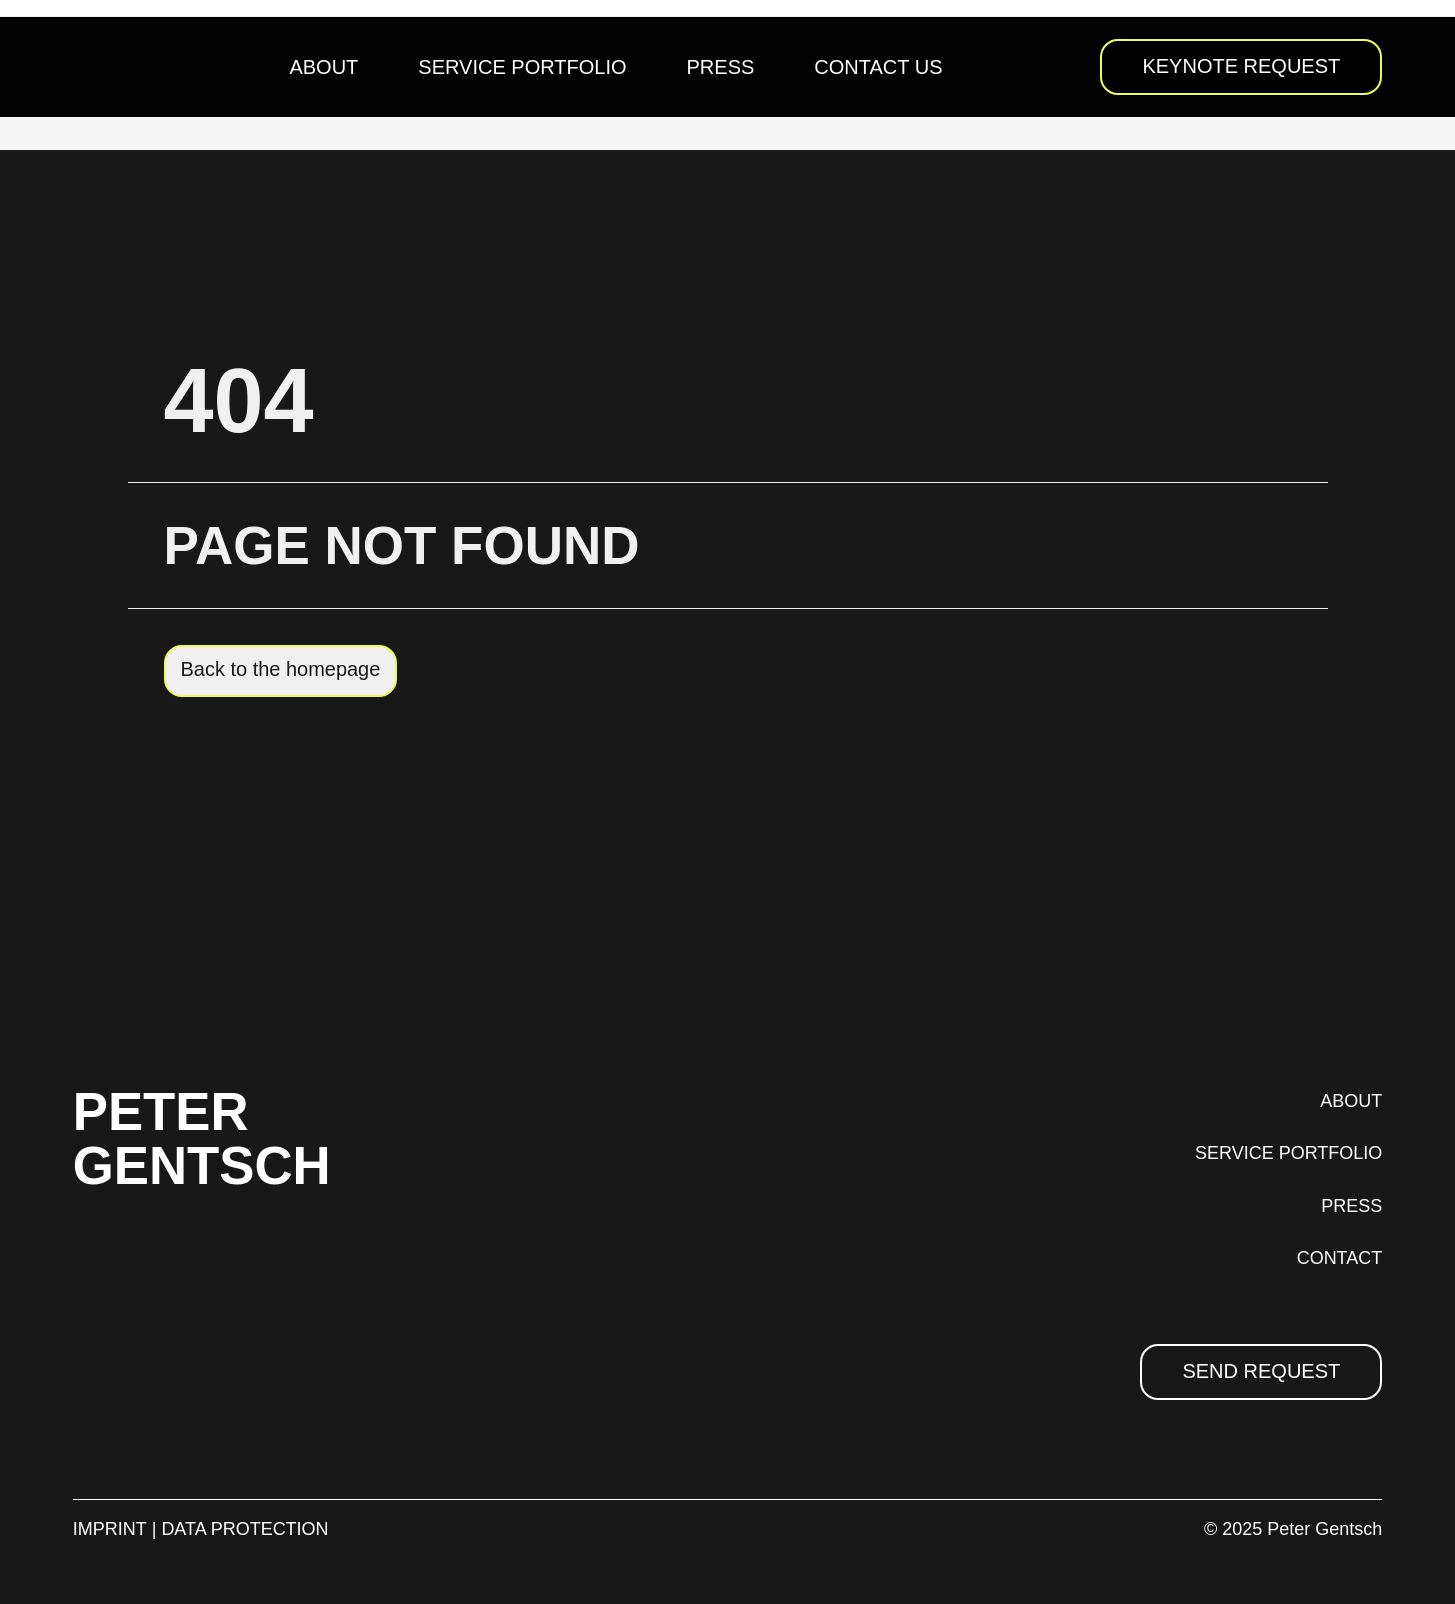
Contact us (878, 67)
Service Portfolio (522, 67)
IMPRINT (110, 1529)
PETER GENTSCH (202, 1138)
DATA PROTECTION (244, 1529)
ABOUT (1351, 1101)
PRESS (1351, 1206)
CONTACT (1340, 1258)
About (323, 67)
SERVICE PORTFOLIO (1288, 1153)
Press (721, 67)
